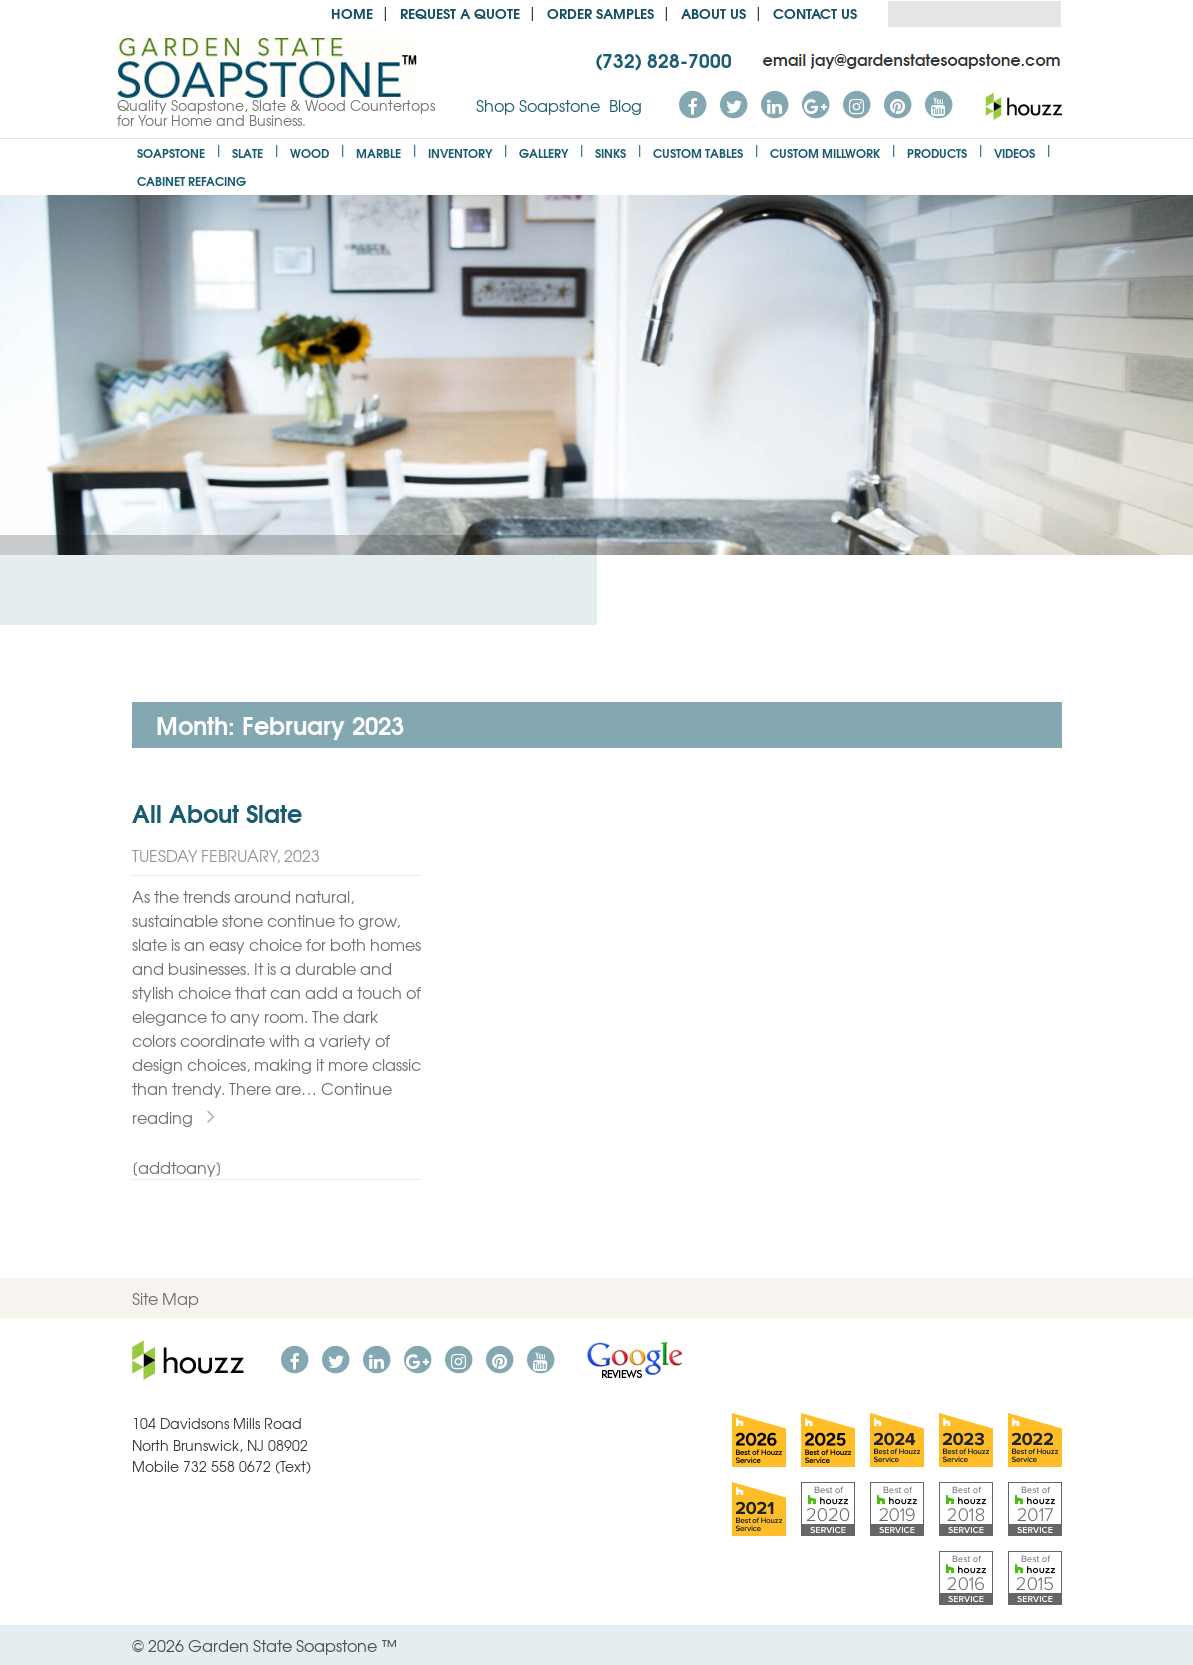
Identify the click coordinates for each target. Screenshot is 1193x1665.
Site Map (165, 1298)
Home (352, 12)
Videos (1014, 152)
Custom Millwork (825, 152)
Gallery (543, 152)
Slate (247, 152)
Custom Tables (698, 152)
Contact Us (815, 12)
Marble (378, 152)
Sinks (610, 152)
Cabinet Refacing (191, 180)
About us (713, 12)
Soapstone (171, 152)
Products (937, 152)
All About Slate (217, 812)
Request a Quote (460, 12)
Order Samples (600, 12)
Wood (309, 152)
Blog (625, 105)
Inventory (460, 152)
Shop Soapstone (538, 105)
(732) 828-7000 (663, 59)
